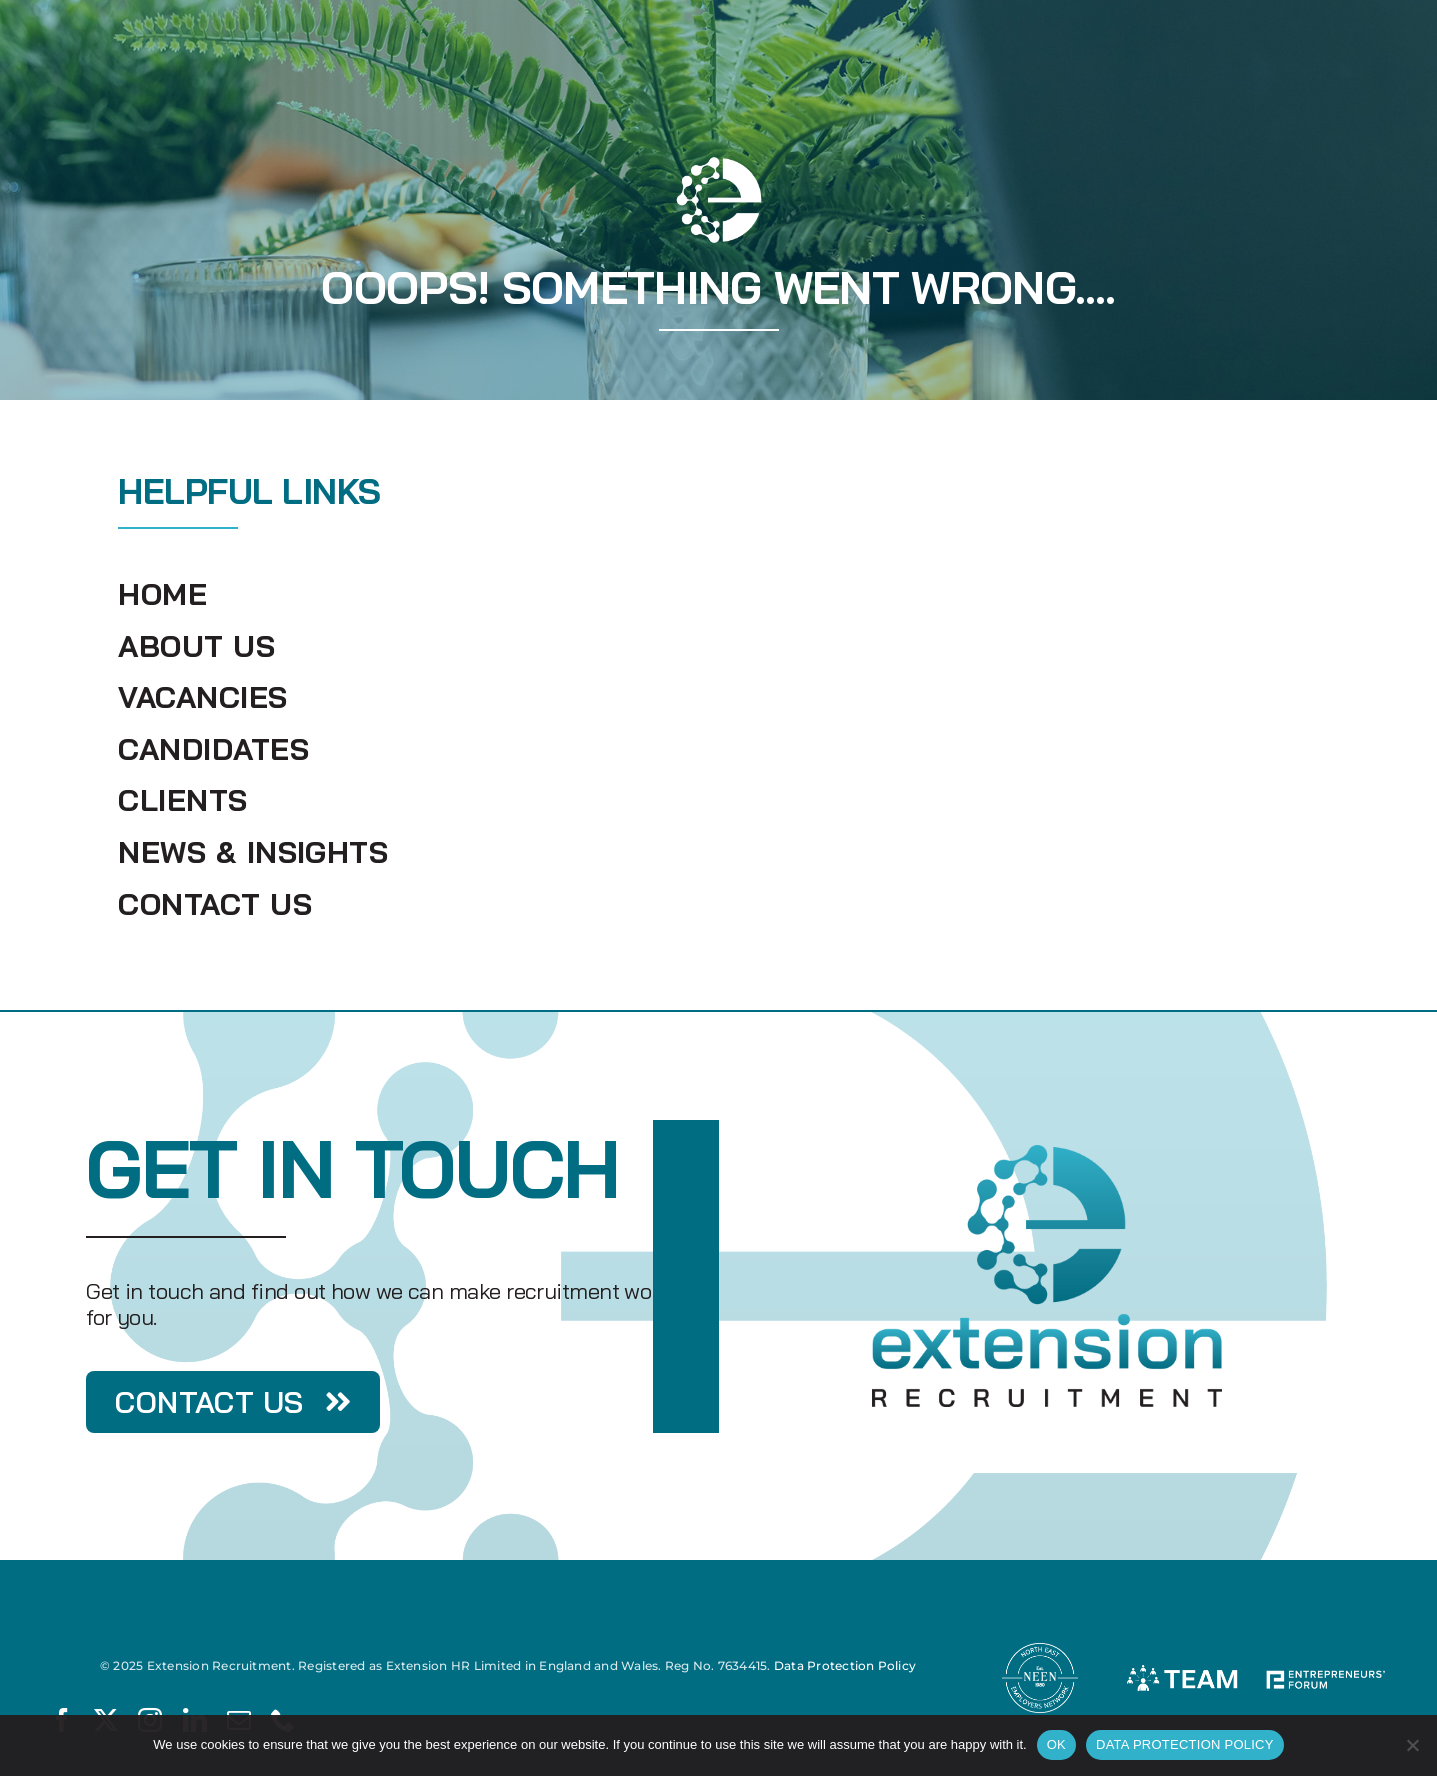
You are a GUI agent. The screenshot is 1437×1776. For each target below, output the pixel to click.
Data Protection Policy (845, 1665)
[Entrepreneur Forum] (1324, 1647)
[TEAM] (1182, 1647)
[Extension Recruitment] (1047, 1152)
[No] (1412, 1745)
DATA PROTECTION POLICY (1185, 1744)
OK (1056, 1744)
